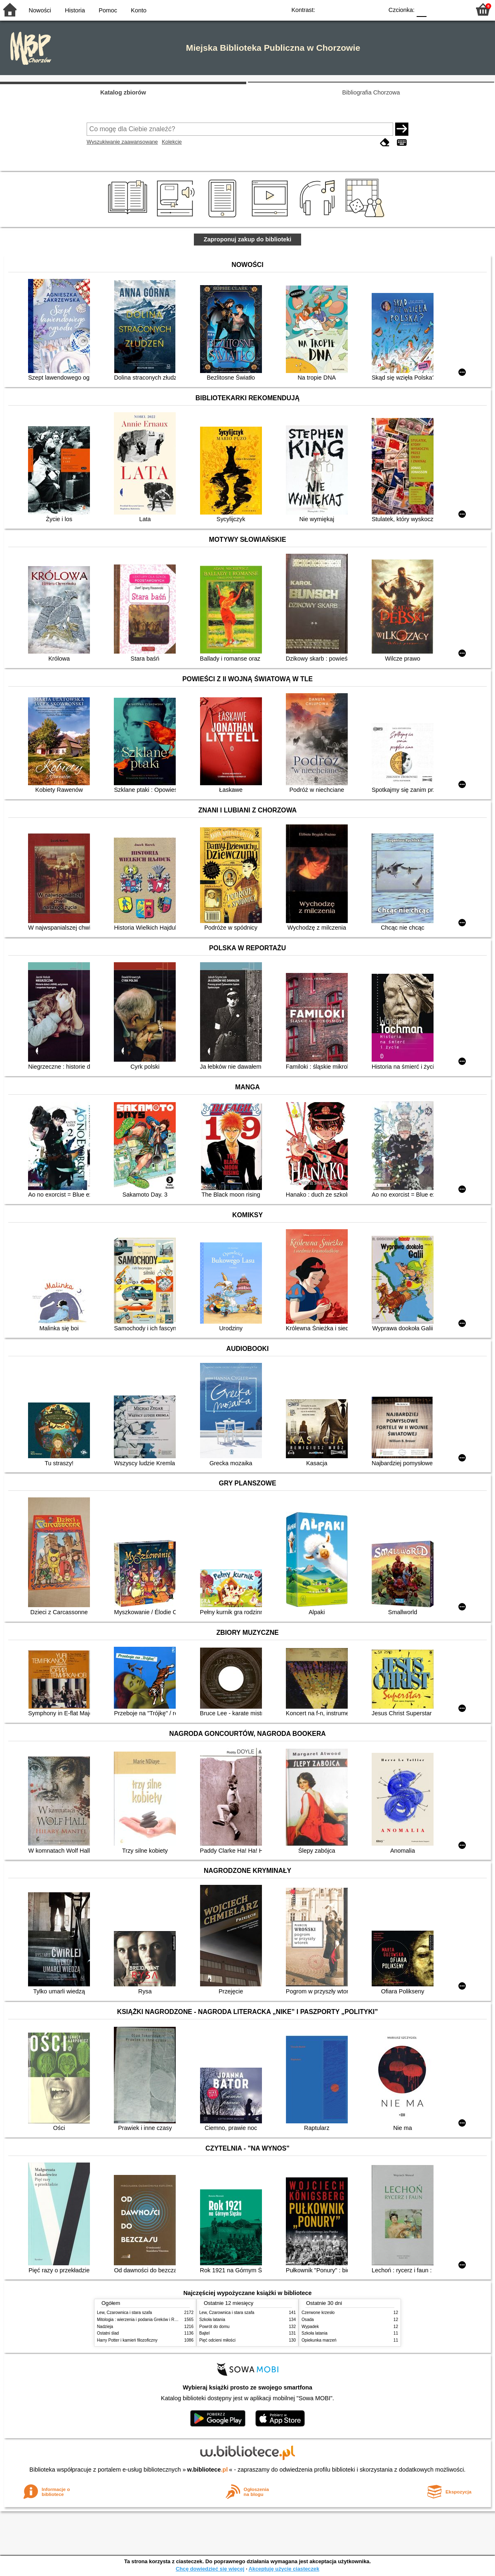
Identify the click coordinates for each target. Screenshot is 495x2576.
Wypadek (310, 2326)
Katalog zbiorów (123, 92)
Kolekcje (172, 142)
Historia (75, 10)
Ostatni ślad (108, 2333)
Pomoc (108, 10)
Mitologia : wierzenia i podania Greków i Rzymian (142, 2319)
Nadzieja (105, 2326)
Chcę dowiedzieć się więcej (210, 2569)
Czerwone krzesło (318, 2312)
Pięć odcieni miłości (217, 2340)
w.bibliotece (207, 2469)
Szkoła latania (212, 2319)
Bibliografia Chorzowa (371, 92)
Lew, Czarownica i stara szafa (124, 2312)
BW (341, 9)
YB (358, 9)
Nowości (40, 10)
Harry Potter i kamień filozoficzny (127, 2340)
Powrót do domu (214, 2326)
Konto (138, 10)
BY (374, 9)
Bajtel (204, 2333)
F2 (455, 9)
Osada (308, 2319)
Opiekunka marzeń (319, 2340)
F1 (436, 9)
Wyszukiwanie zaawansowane (122, 142)
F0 (421, 9)
